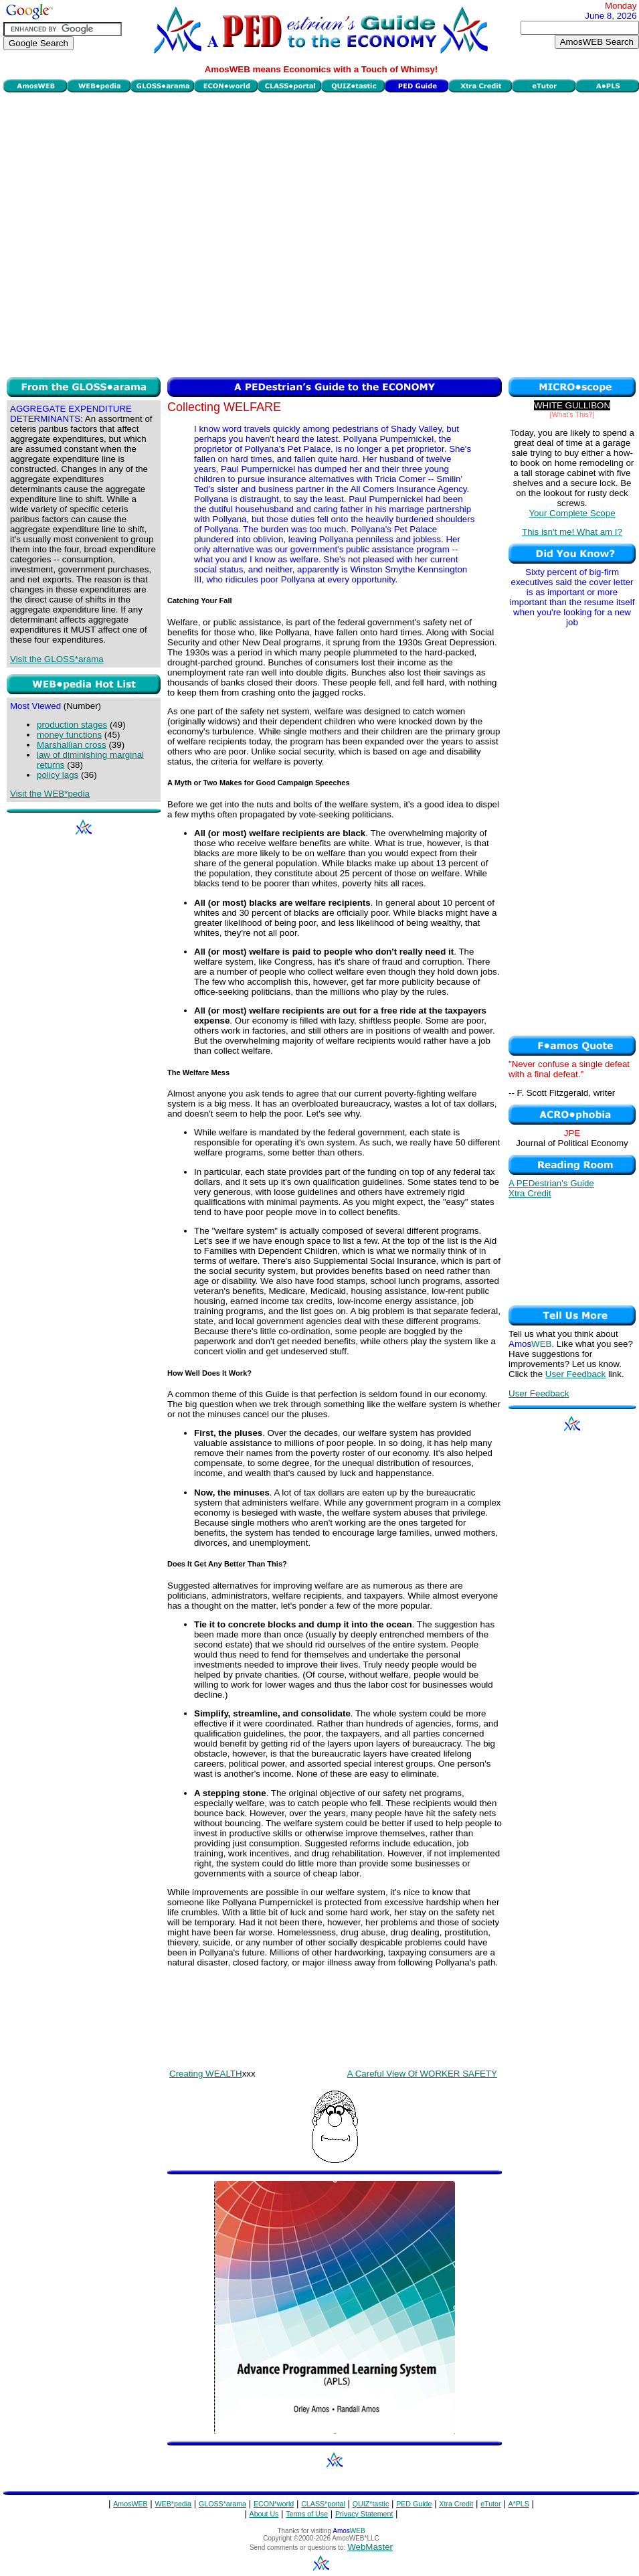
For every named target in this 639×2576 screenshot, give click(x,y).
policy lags (57, 775)
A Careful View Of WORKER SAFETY (422, 2074)
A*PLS (518, 2504)
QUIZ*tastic (371, 2504)
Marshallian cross (71, 745)
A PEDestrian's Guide (551, 1183)
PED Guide (414, 2504)
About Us (264, 2514)
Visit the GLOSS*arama (57, 659)
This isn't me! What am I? (572, 532)
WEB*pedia (173, 2504)
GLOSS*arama (222, 2504)
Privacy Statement (364, 2514)
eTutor (490, 2504)
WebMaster (370, 2547)
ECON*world (274, 2504)
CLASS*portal (323, 2504)
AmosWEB (130, 2504)
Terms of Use (307, 2514)
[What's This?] (572, 414)
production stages (72, 725)
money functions (69, 735)
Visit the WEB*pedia (50, 794)
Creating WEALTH (205, 2074)
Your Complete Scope (572, 513)
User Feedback (575, 1374)
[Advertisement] (137, 233)
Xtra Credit (530, 1193)
